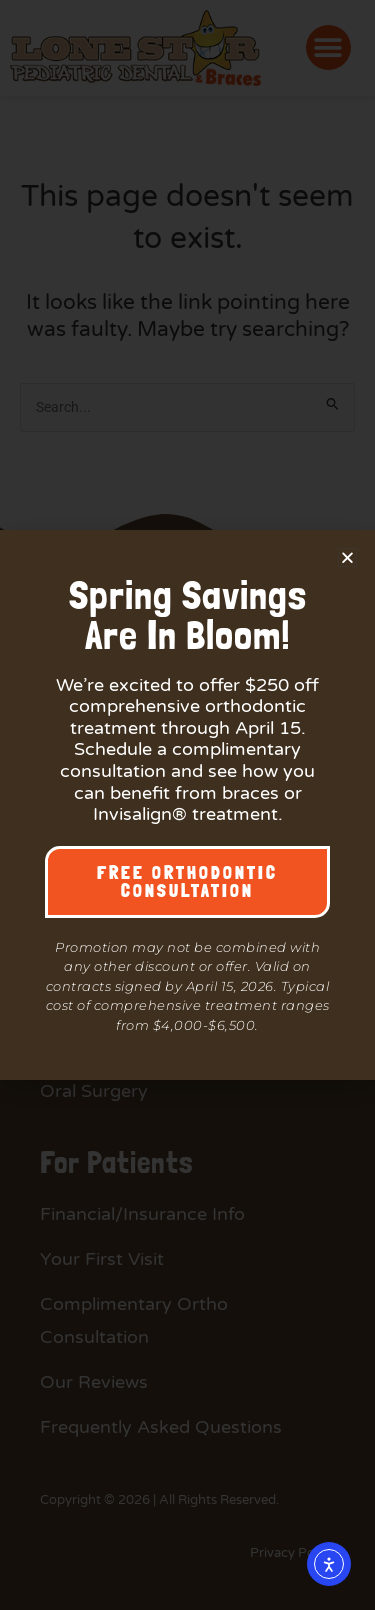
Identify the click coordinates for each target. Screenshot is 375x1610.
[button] (347, 557)
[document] (187, 805)
